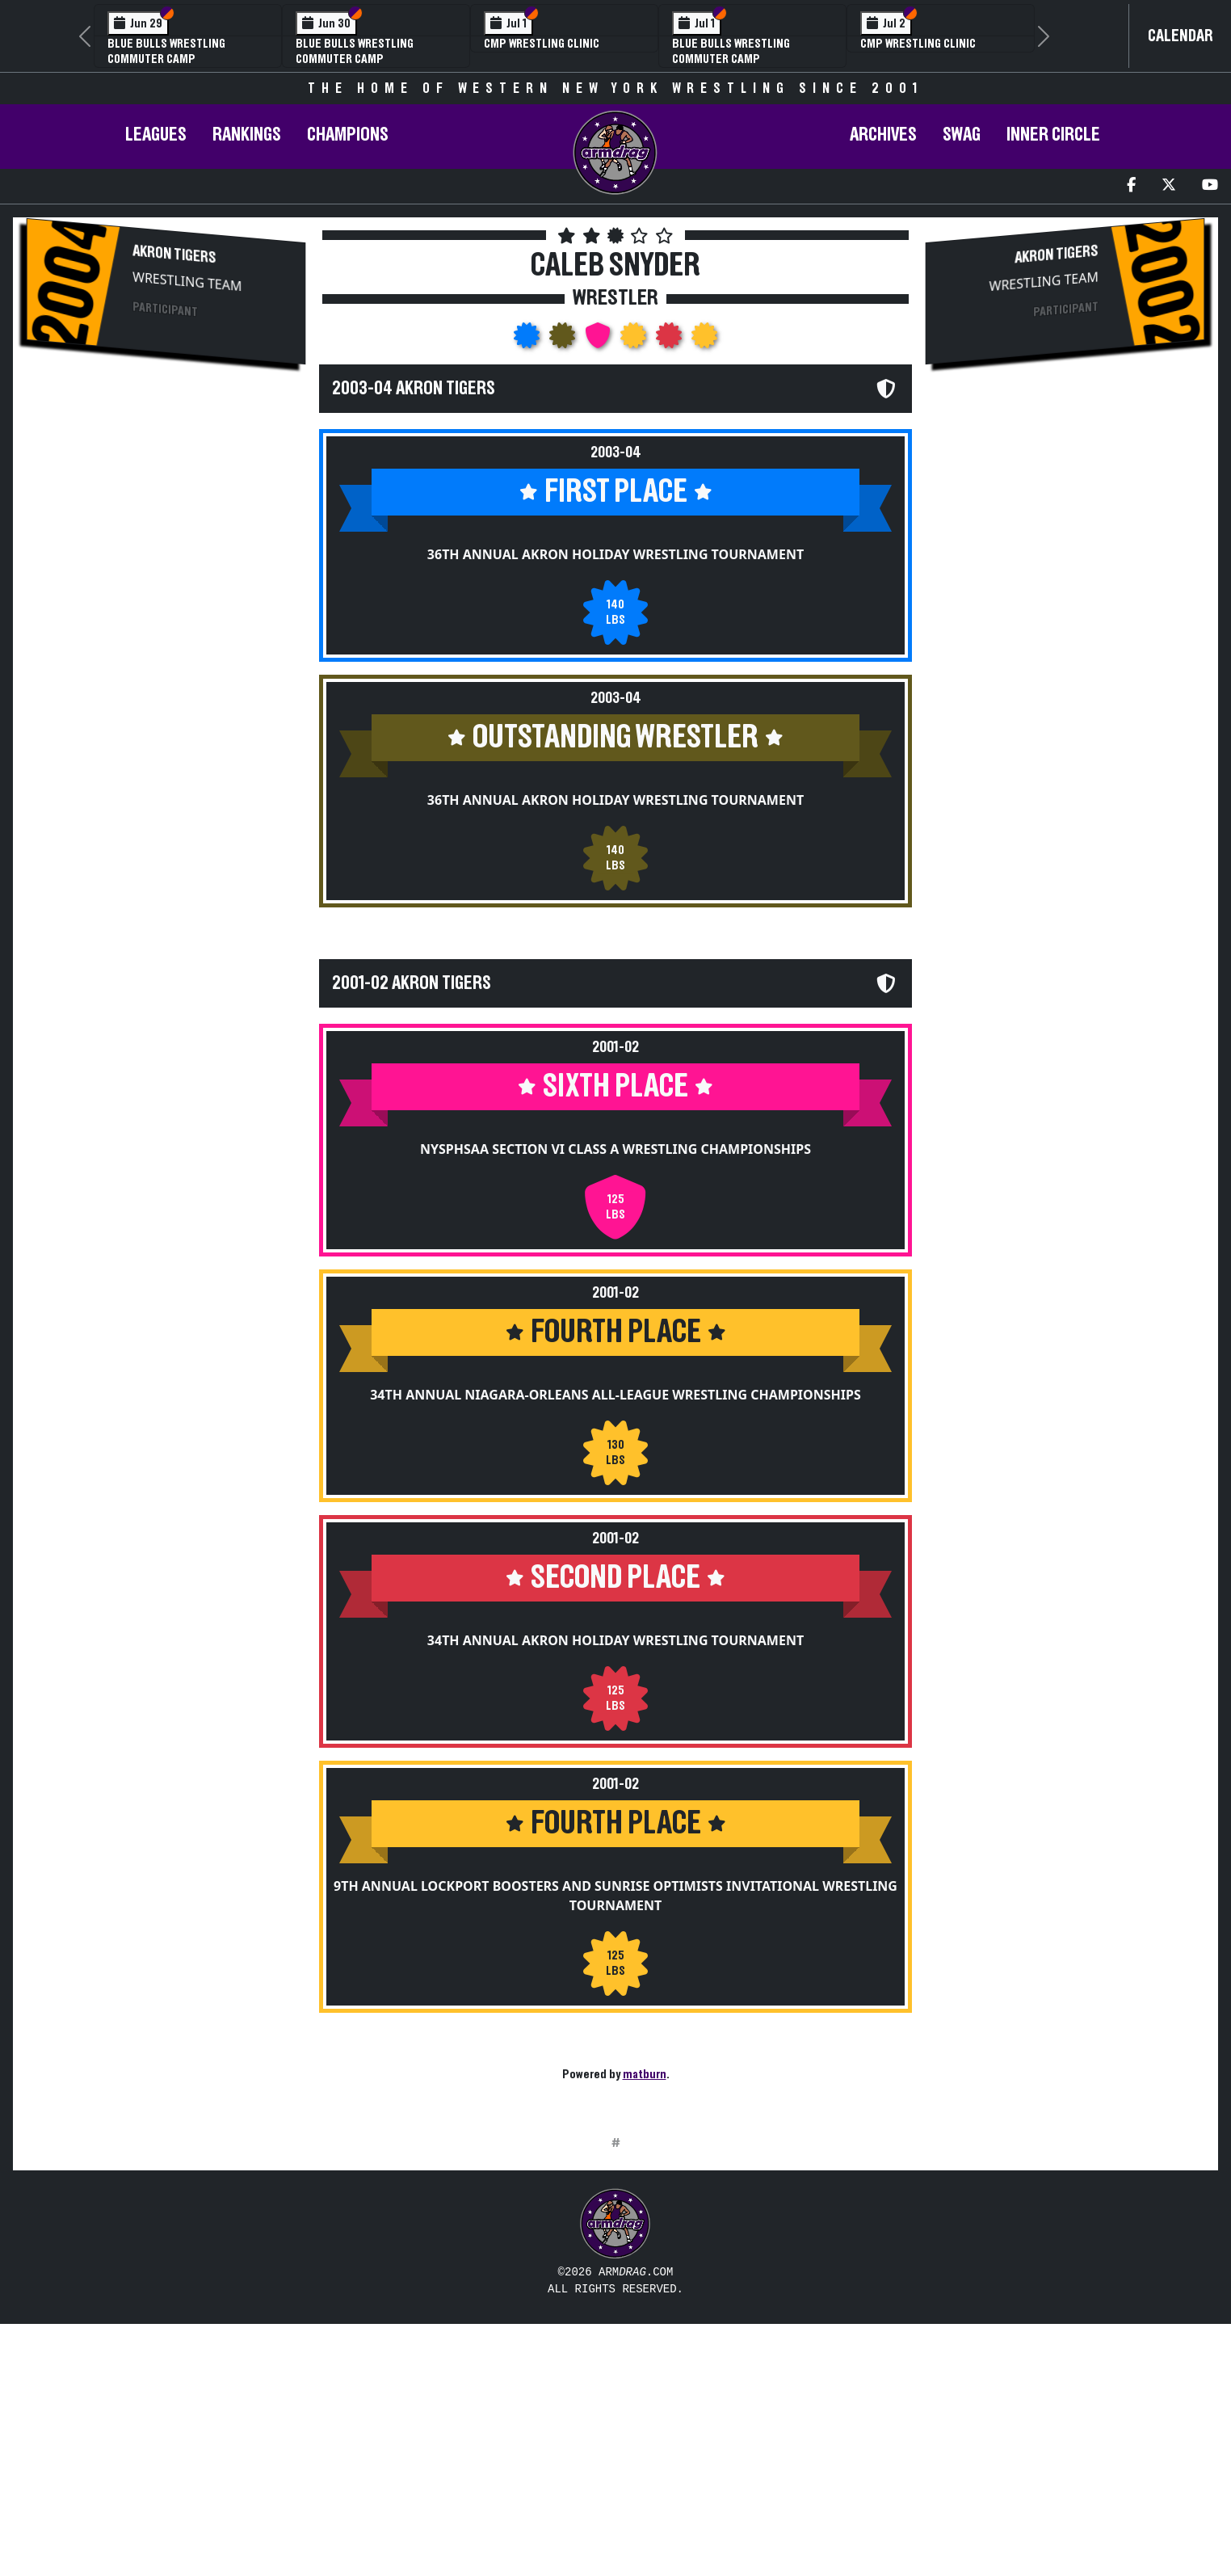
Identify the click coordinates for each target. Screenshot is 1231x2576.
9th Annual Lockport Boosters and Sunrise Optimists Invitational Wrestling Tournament (615, 1895)
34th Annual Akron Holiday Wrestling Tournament (615, 1640)
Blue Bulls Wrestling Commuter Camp (355, 51)
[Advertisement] (166, 517)
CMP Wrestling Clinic (541, 43)
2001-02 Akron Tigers (411, 983)
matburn (644, 2074)
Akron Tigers (174, 255)
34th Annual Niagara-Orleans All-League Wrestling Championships (615, 1395)
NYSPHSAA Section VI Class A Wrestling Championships (615, 1149)
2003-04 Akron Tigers (413, 388)
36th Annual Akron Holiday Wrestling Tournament (615, 554)
